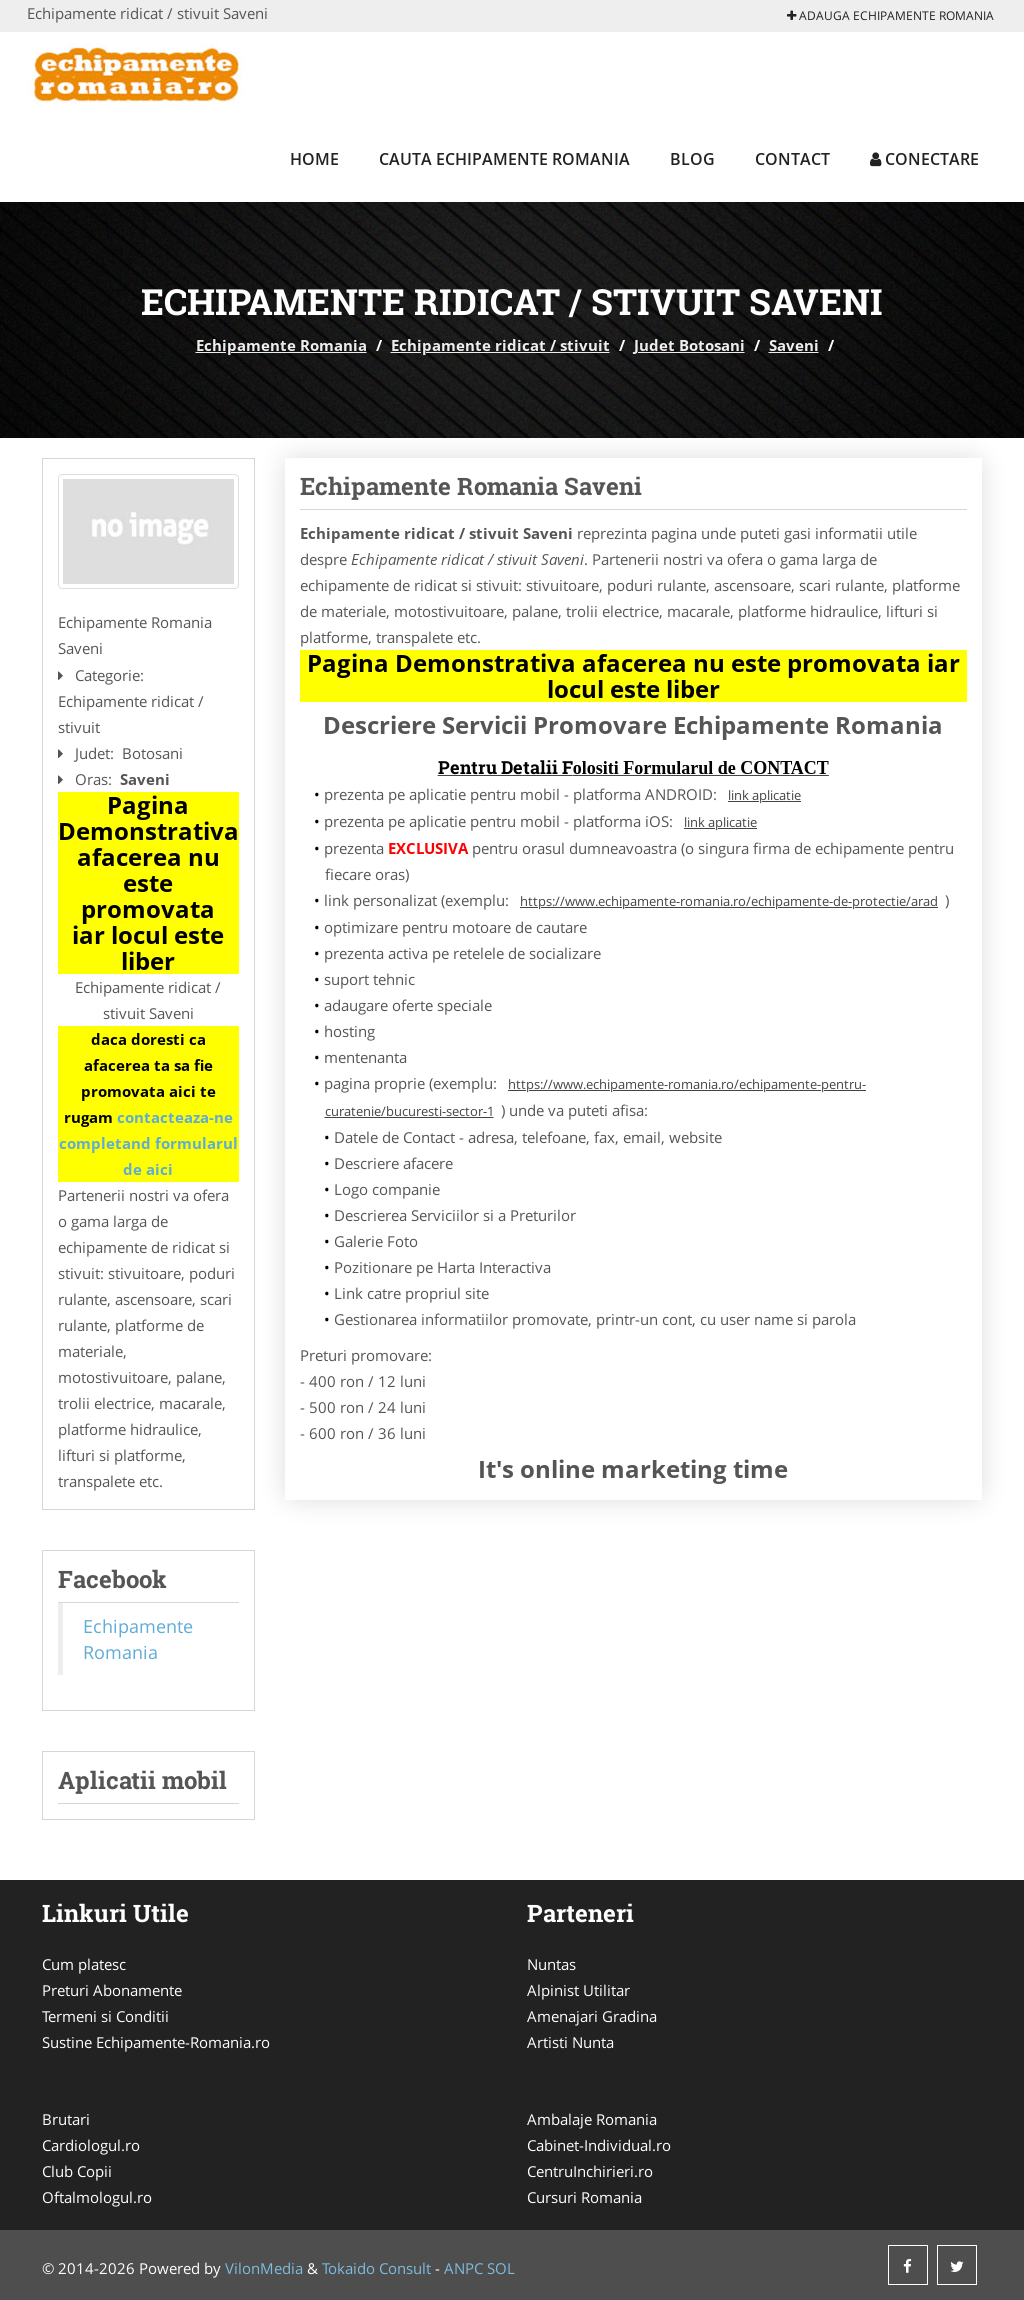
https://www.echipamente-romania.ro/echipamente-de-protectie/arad (729, 901)
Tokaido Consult (376, 2268)
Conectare (924, 159)
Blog (692, 159)
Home (314, 159)
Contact (792, 159)
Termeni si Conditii (105, 2016)
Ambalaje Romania (592, 2119)
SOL (501, 2268)
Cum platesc (84, 1964)
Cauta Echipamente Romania (504, 159)
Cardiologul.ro (91, 2145)
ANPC (463, 2268)
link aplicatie (764, 795)
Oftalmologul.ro (97, 2197)
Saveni (794, 345)
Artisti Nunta (570, 2042)
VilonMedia (264, 2268)
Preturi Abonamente (112, 1990)
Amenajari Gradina (592, 2016)
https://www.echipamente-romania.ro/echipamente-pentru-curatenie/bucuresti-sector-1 (596, 1097)
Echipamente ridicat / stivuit (500, 345)
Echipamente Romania (281, 345)
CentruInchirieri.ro (590, 2171)
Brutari (66, 2119)
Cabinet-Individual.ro (599, 2145)
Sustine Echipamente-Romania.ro (156, 2042)
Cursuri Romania (584, 2197)
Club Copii (77, 2171)
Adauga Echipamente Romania (890, 15)
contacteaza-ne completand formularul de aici (148, 1143)
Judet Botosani (689, 345)
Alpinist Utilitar (578, 1990)
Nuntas (551, 1964)
